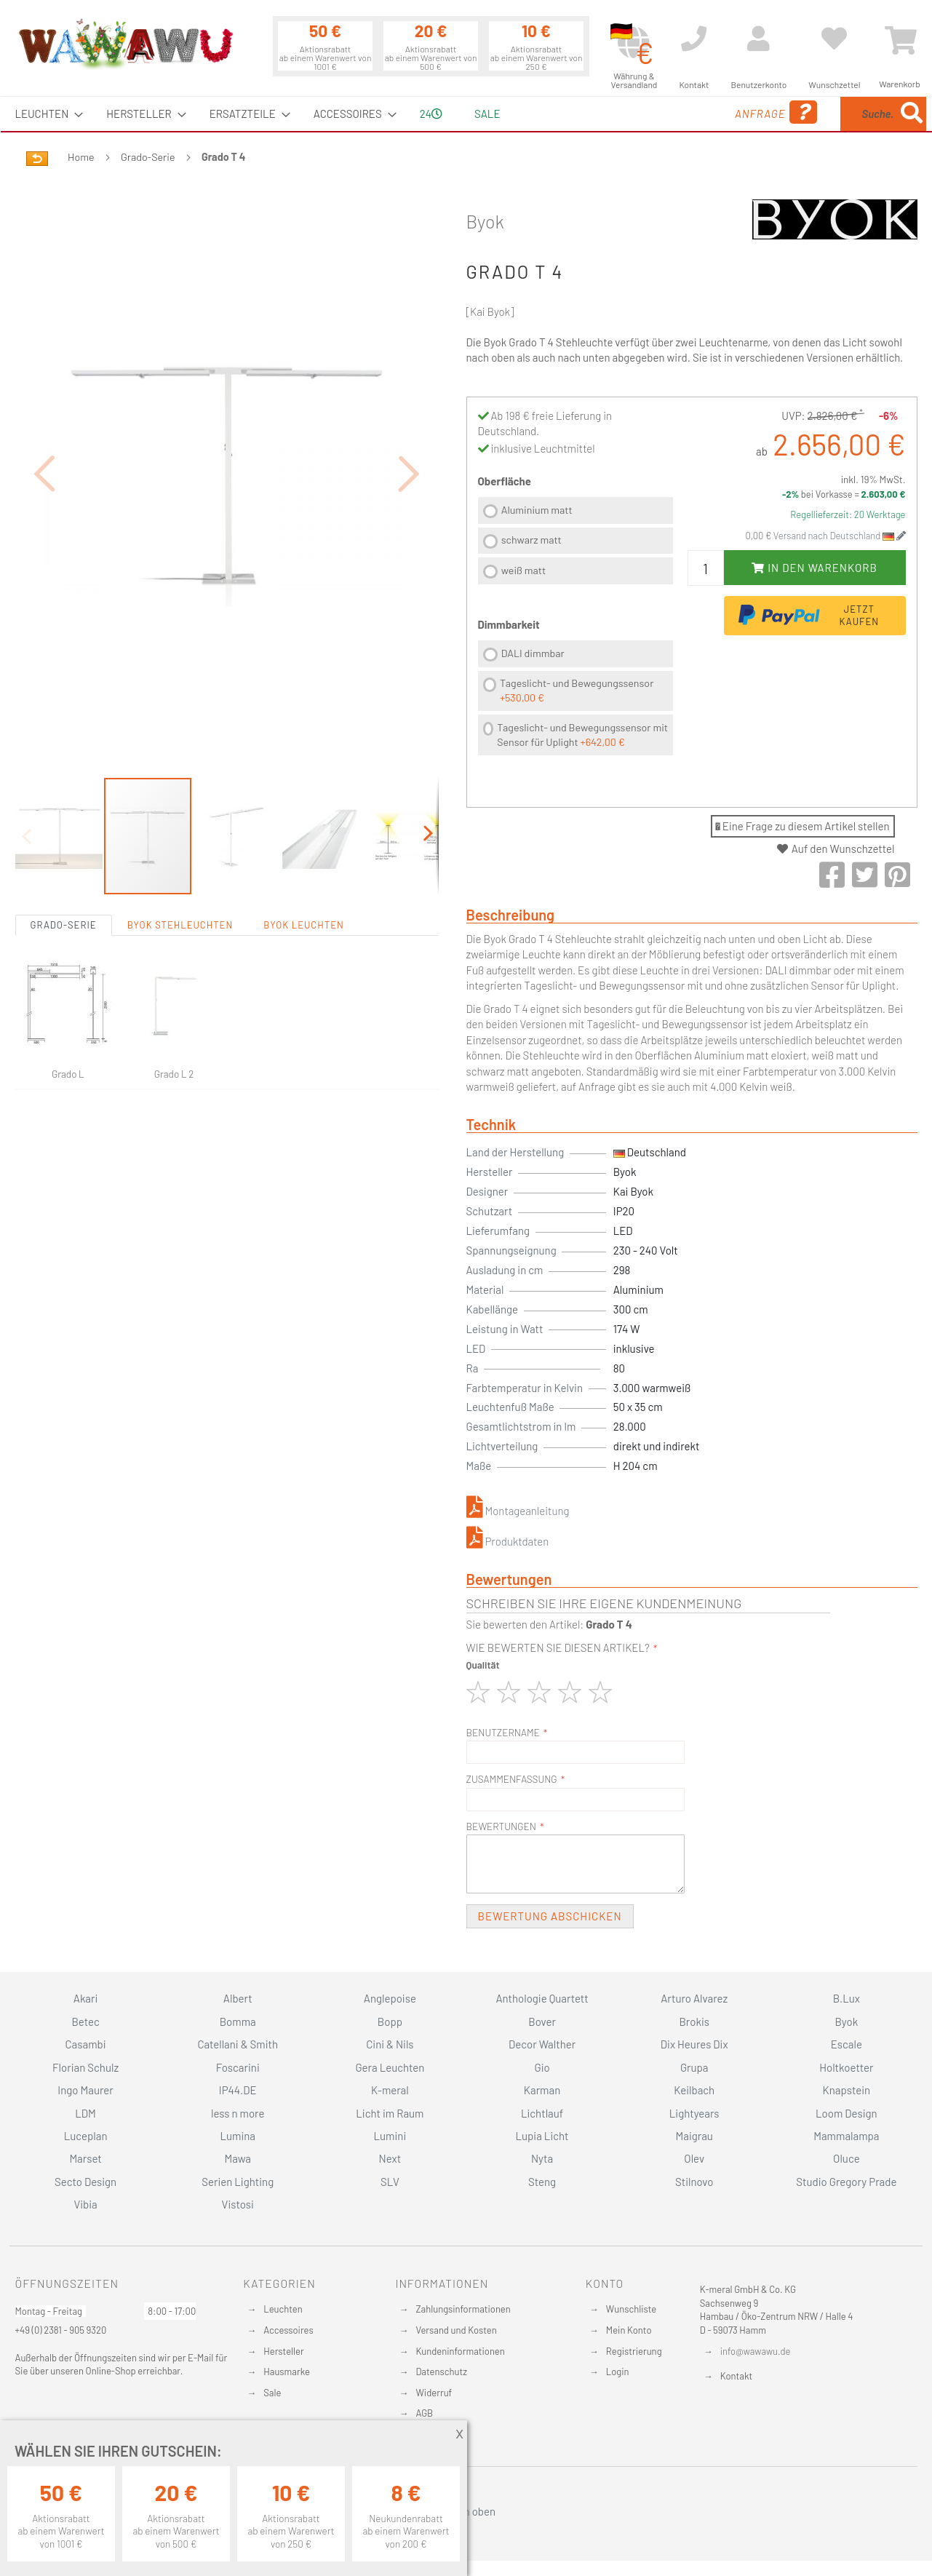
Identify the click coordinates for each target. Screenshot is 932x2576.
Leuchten (283, 2309)
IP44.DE (238, 2089)
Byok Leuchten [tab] (303, 845)
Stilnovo (694, 2181)
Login (617, 2371)
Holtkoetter (846, 2067)
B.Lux (846, 1998)
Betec (85, 2021)
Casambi (85, 2044)
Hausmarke (286, 2371)
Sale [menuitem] (487, 113)
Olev (694, 2158)
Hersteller (283, 2351)
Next (390, 2158)
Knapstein (847, 2089)
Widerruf (433, 2392)
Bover (542, 2021)
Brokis (694, 2021)
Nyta (542, 2158)
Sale (272, 2392)
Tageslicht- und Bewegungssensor (576, 690)
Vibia (85, 2204)
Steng (542, 2181)
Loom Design (846, 2113)
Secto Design (85, 2181)
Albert (237, 1998)
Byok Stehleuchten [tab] (180, 845)
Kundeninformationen (459, 2351)
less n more (237, 2113)
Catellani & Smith (237, 2044)
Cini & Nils (389, 2044)
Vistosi (238, 2204)
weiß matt (523, 570)
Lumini (390, 2135)
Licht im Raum (389, 2113)
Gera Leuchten (389, 2067)
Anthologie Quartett (541, 1998)
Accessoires (288, 2330)
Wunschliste (631, 2309)
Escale (846, 2044)
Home (81, 157)
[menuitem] (45, 114)
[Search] (911, 114)
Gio (541, 2067)
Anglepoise (390, 1998)
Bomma (238, 2021)
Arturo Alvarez (694, 1998)
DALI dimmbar (533, 653)
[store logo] (125, 43)
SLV (390, 2181)
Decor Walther (542, 2044)
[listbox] (575, 542)
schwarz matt (531, 539)
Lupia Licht (542, 2135)
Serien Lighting (238, 2181)
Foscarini (238, 2067)
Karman (542, 2089)
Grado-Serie (148, 157)
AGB (424, 2413)
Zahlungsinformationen (462, 2309)
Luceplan (86, 2135)
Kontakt (736, 2376)
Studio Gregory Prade (846, 2181)
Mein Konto (629, 2330)
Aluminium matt (537, 510)
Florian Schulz (85, 2067)
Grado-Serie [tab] (64, 845)
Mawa (237, 2158)
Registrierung (634, 2351)
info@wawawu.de (755, 2351)
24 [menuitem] (431, 113)
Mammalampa (846, 2135)
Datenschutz (441, 2371)
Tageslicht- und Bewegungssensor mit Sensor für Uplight (582, 734)
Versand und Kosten (455, 2330)
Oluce (846, 2158)
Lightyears (694, 2113)
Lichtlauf (542, 2113)
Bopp (390, 2021)
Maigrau (694, 2135)
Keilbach (694, 2089)
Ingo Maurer (85, 2089)
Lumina (237, 2135)
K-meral (390, 2089)
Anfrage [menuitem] (679, 112)
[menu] (466, 114)
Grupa (694, 2067)
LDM (85, 2113)
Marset (85, 2158)
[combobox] (821, 114)
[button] (44, 433)
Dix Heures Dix (694, 2044)
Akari (85, 1998)
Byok (485, 221)
